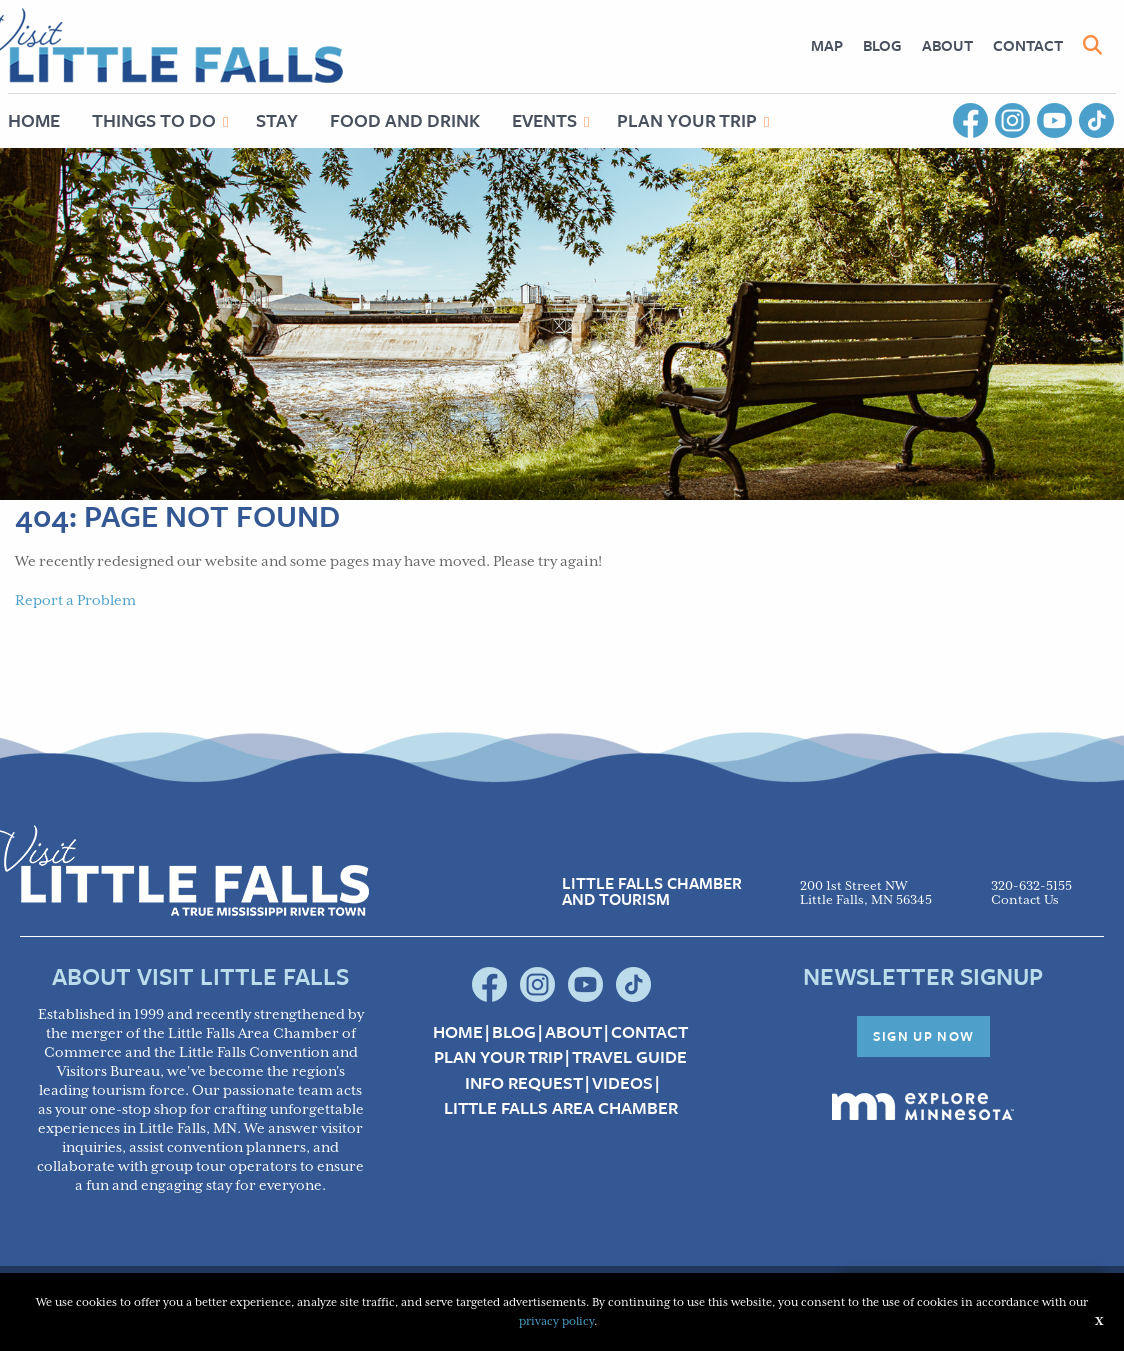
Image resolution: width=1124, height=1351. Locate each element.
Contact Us (1025, 900)
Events (544, 120)
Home (458, 1032)
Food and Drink (405, 120)
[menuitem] (827, 45)
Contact (1028, 45)
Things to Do (154, 120)
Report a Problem (75, 601)
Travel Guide (629, 1057)
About (947, 45)
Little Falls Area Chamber (561, 1108)
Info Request (524, 1083)
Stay (277, 120)
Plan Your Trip (687, 120)
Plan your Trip (498, 1057)
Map (827, 45)
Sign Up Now (924, 1036)
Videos (622, 1083)
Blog (882, 45)
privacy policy (556, 1321)
